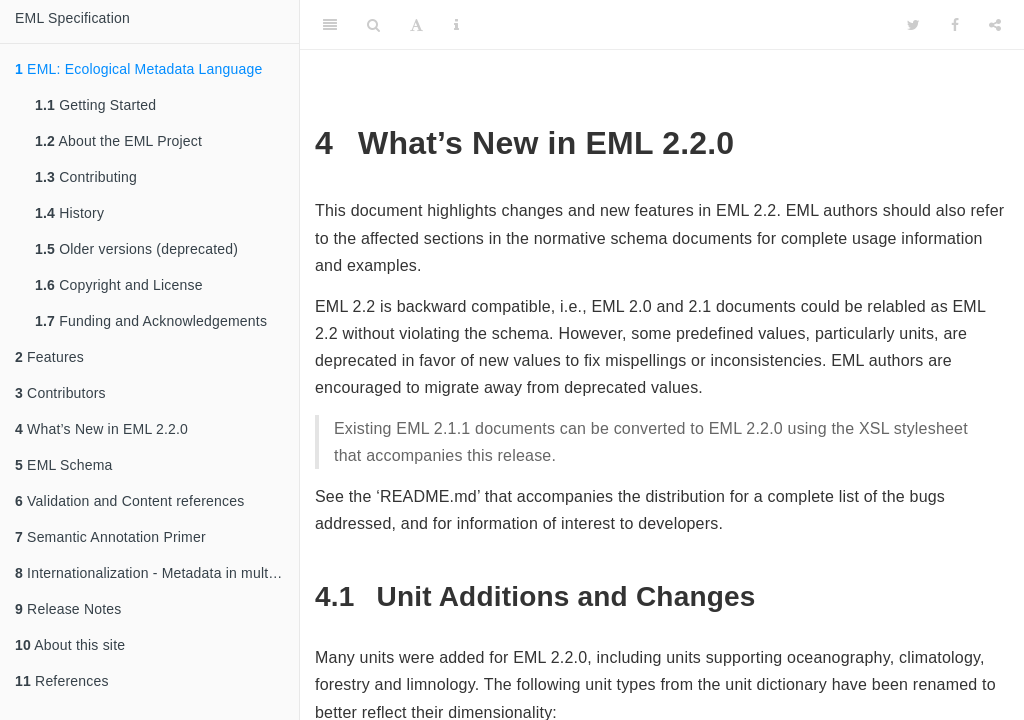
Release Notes (68, 609)
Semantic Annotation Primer (110, 537)
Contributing (86, 177)
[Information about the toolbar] (456, 25)
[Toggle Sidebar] (330, 25)
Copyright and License (119, 285)
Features (49, 357)
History (69, 213)
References (62, 681)
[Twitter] (913, 25)
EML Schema (64, 465)
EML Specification (72, 18)
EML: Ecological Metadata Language (139, 69)
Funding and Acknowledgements (151, 321)
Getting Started (95, 105)
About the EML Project (118, 141)
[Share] (995, 25)
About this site (70, 645)
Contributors (60, 393)
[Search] (373, 25)
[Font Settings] (416, 25)
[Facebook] (955, 25)
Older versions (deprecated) (136, 249)
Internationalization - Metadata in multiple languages (157, 573)
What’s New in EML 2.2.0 (101, 429)
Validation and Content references (129, 501)
